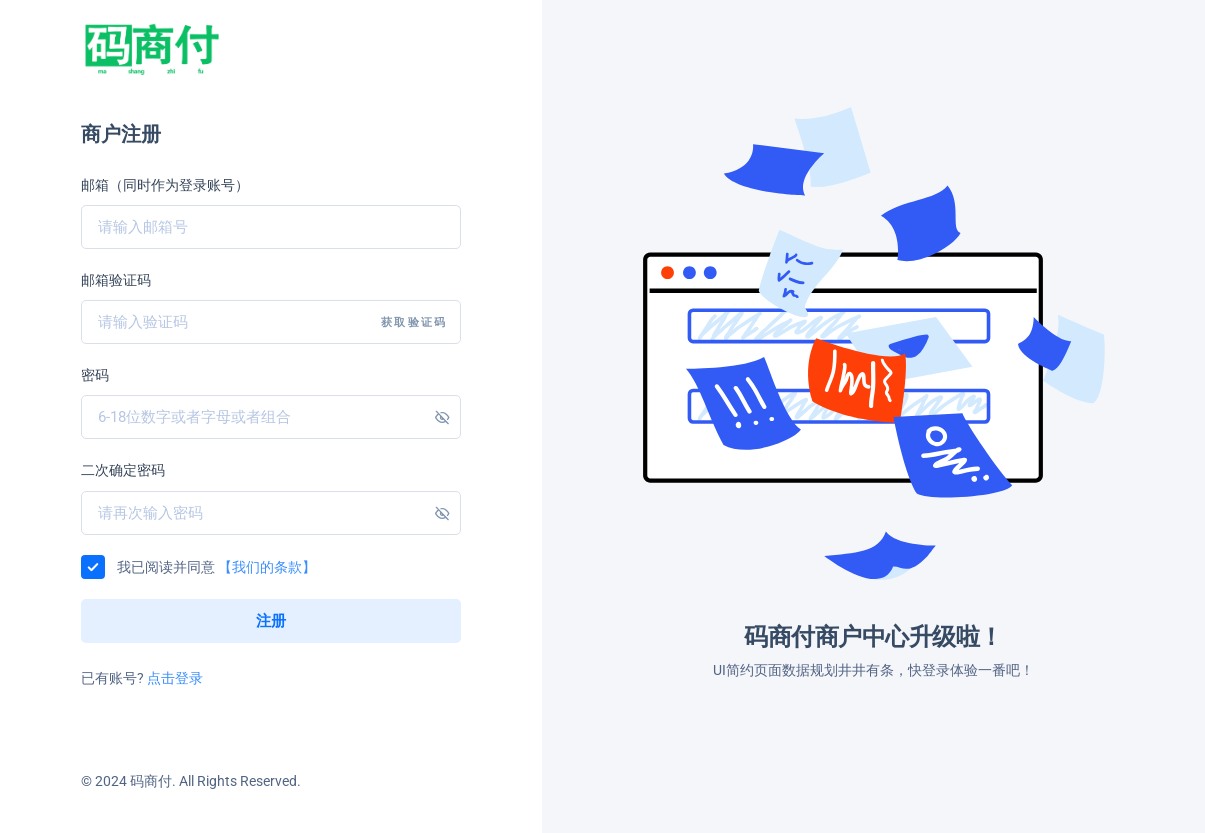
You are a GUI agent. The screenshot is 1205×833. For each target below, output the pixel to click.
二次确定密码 (123, 470)
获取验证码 (414, 322)
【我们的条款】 (267, 567)
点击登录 (175, 678)
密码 (95, 375)
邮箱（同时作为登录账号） (165, 185)
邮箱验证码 (116, 280)
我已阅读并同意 (216, 567)
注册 (271, 621)
